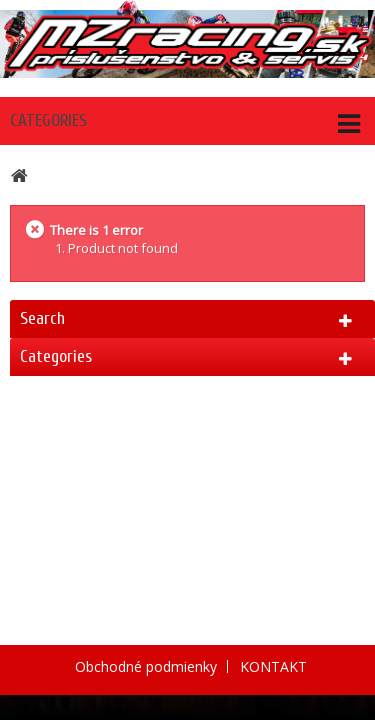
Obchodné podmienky (148, 666)
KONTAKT (273, 666)
